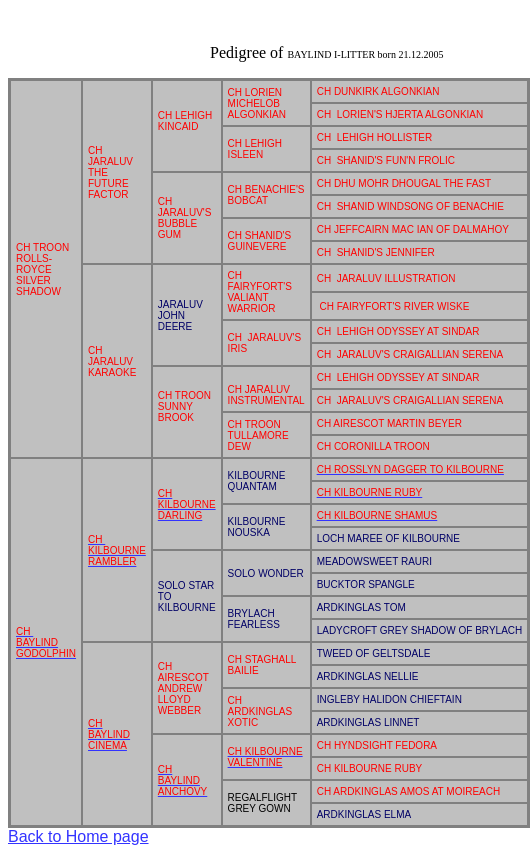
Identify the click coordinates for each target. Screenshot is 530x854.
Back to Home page (78, 836)
